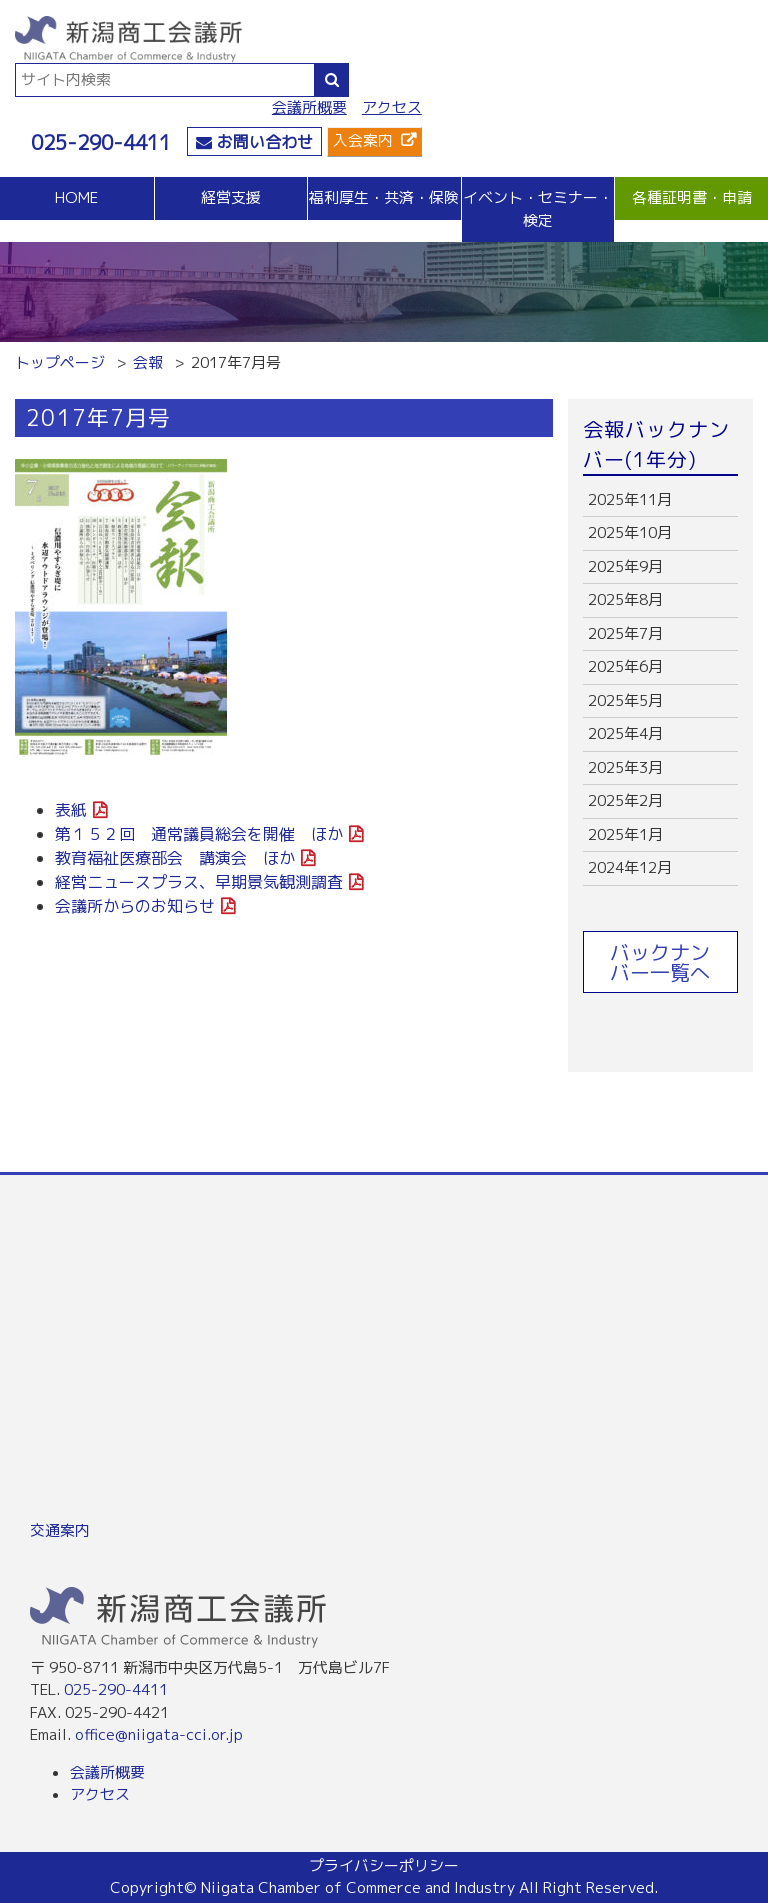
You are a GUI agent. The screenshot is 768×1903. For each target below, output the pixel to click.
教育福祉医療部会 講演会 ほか (175, 858)
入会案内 (363, 140)
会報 (148, 362)
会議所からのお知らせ (135, 906)
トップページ (60, 362)
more (660, 500)
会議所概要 (309, 107)
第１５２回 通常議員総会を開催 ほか (199, 834)
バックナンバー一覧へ (660, 962)
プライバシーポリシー (384, 1865)
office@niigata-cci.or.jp (159, 1734)
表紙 (71, 810)
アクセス (392, 107)
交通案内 (60, 1530)
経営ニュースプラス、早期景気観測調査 (199, 882)
